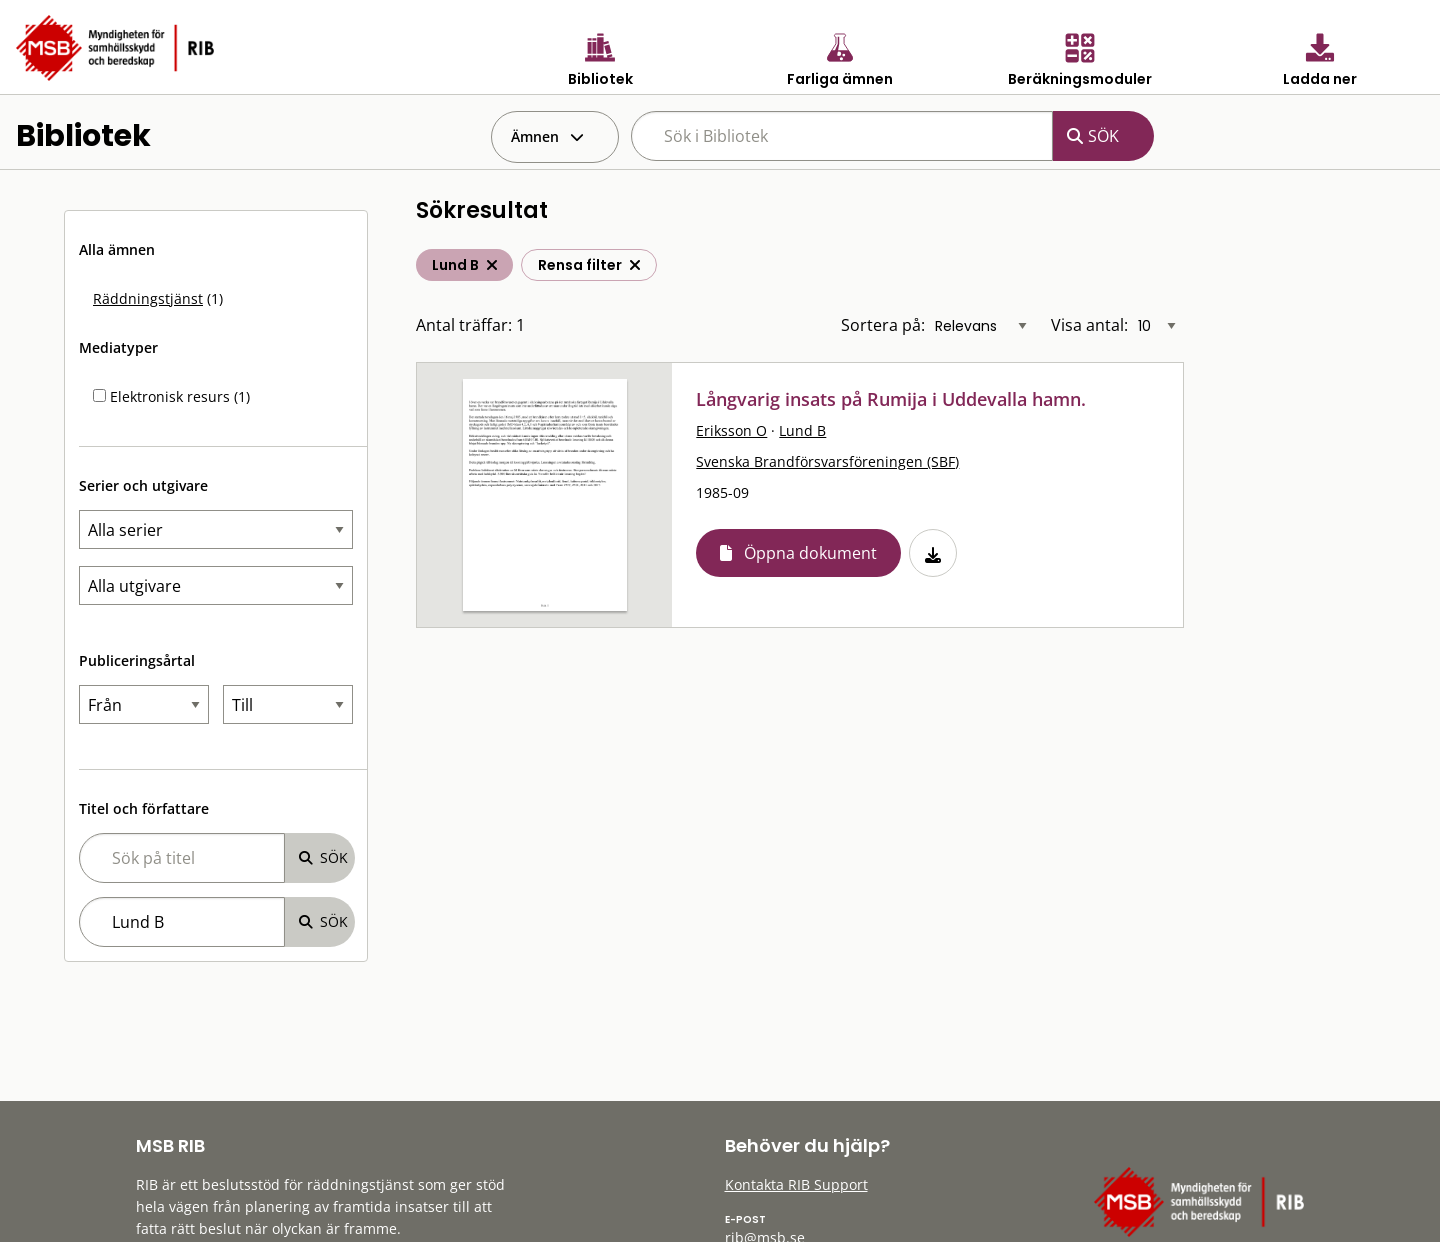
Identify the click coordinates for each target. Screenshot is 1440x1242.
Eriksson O (731, 430)
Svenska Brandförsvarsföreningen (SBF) (827, 461)
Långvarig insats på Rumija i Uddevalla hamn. (891, 399)
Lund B (802, 430)
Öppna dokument (810, 553)
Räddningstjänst (148, 298)
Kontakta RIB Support (796, 1184)
